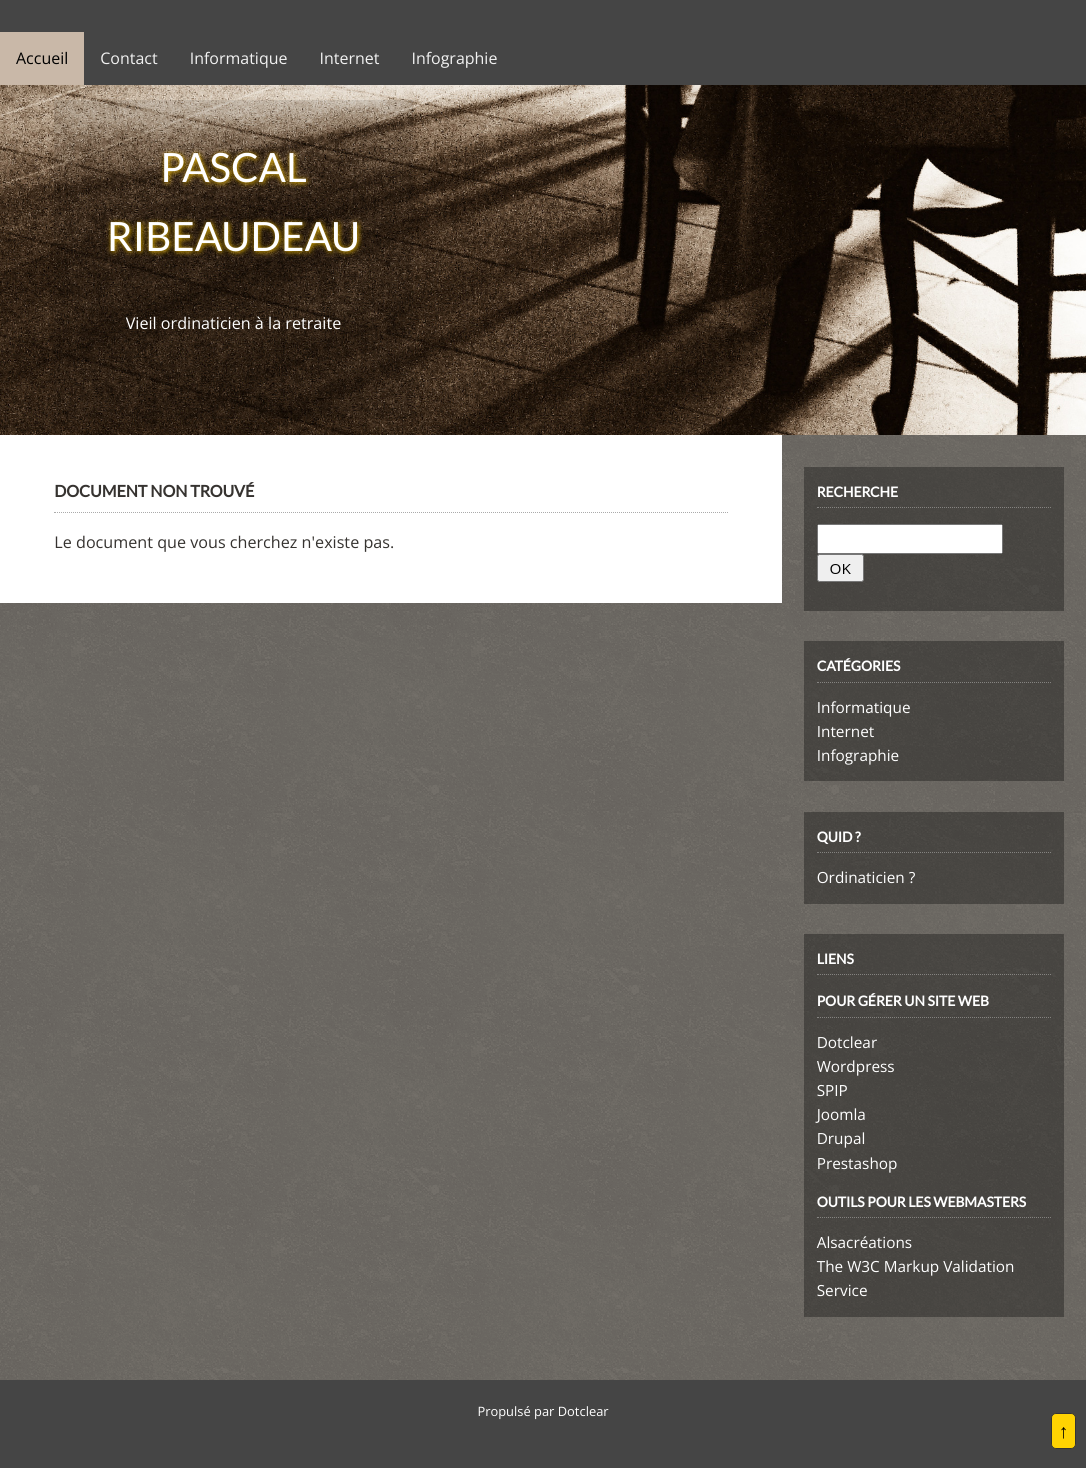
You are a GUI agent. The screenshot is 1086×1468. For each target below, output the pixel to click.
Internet (846, 732)
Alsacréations (864, 1243)
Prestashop (857, 1164)
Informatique (864, 708)
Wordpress (856, 1067)
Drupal (841, 1139)
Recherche (857, 491)
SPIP (832, 1091)
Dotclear (847, 1043)
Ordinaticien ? (866, 878)
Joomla (841, 1115)
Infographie (858, 756)
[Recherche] (910, 539)
